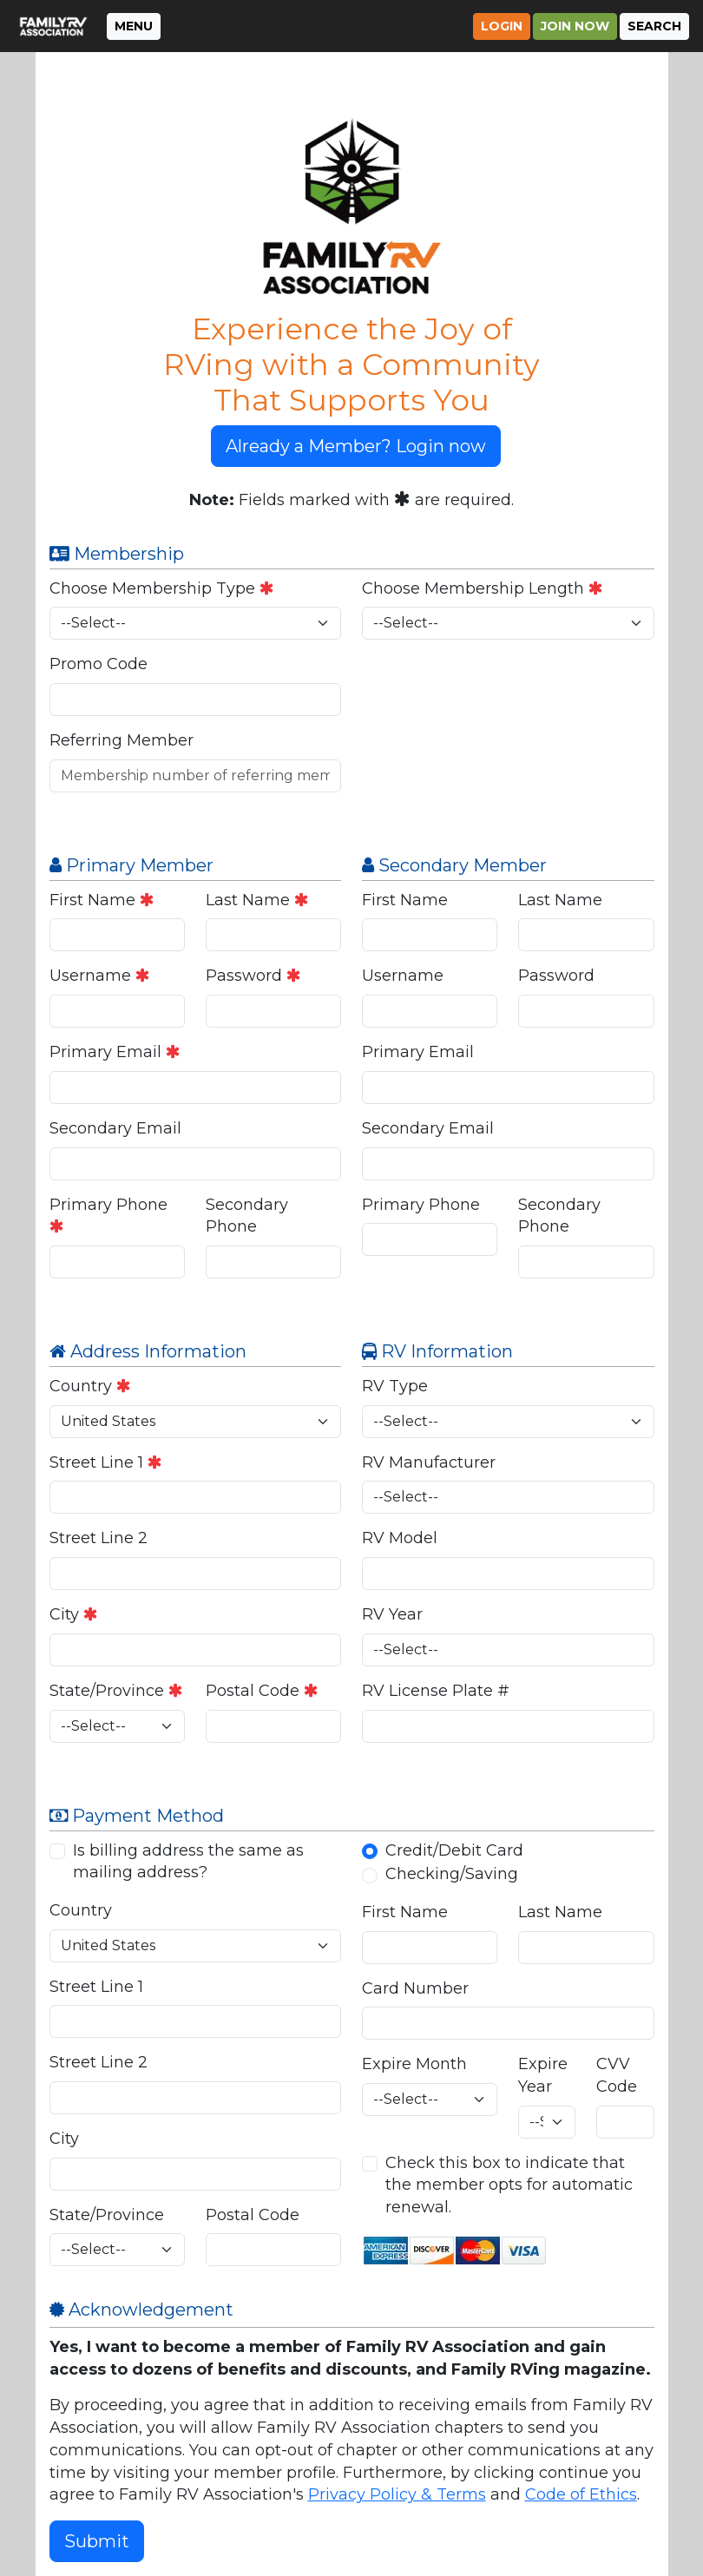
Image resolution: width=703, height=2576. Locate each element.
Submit (96, 2541)
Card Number (415, 1988)
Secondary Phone (247, 1216)
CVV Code (616, 2075)
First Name (101, 900)
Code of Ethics (581, 2494)
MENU (134, 26)
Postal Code (262, 1690)
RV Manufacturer (429, 1462)
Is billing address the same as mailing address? (188, 1862)
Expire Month (414, 2063)
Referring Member (121, 740)
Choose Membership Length (482, 588)
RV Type (395, 1386)
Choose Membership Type (161, 588)
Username (99, 975)
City (73, 1614)
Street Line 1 (105, 1462)
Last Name (257, 900)
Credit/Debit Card (454, 1850)
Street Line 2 (98, 1538)
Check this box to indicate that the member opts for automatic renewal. (509, 2185)
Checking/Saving (451, 1873)
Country (90, 1386)
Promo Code (98, 664)
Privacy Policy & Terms (397, 2494)
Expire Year (543, 2075)
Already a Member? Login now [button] (356, 446)
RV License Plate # (435, 1690)
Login (501, 26)
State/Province (116, 1690)
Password (253, 975)
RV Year (392, 1614)
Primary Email (115, 1051)
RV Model (399, 1538)
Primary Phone (108, 1215)
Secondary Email (115, 1128)
